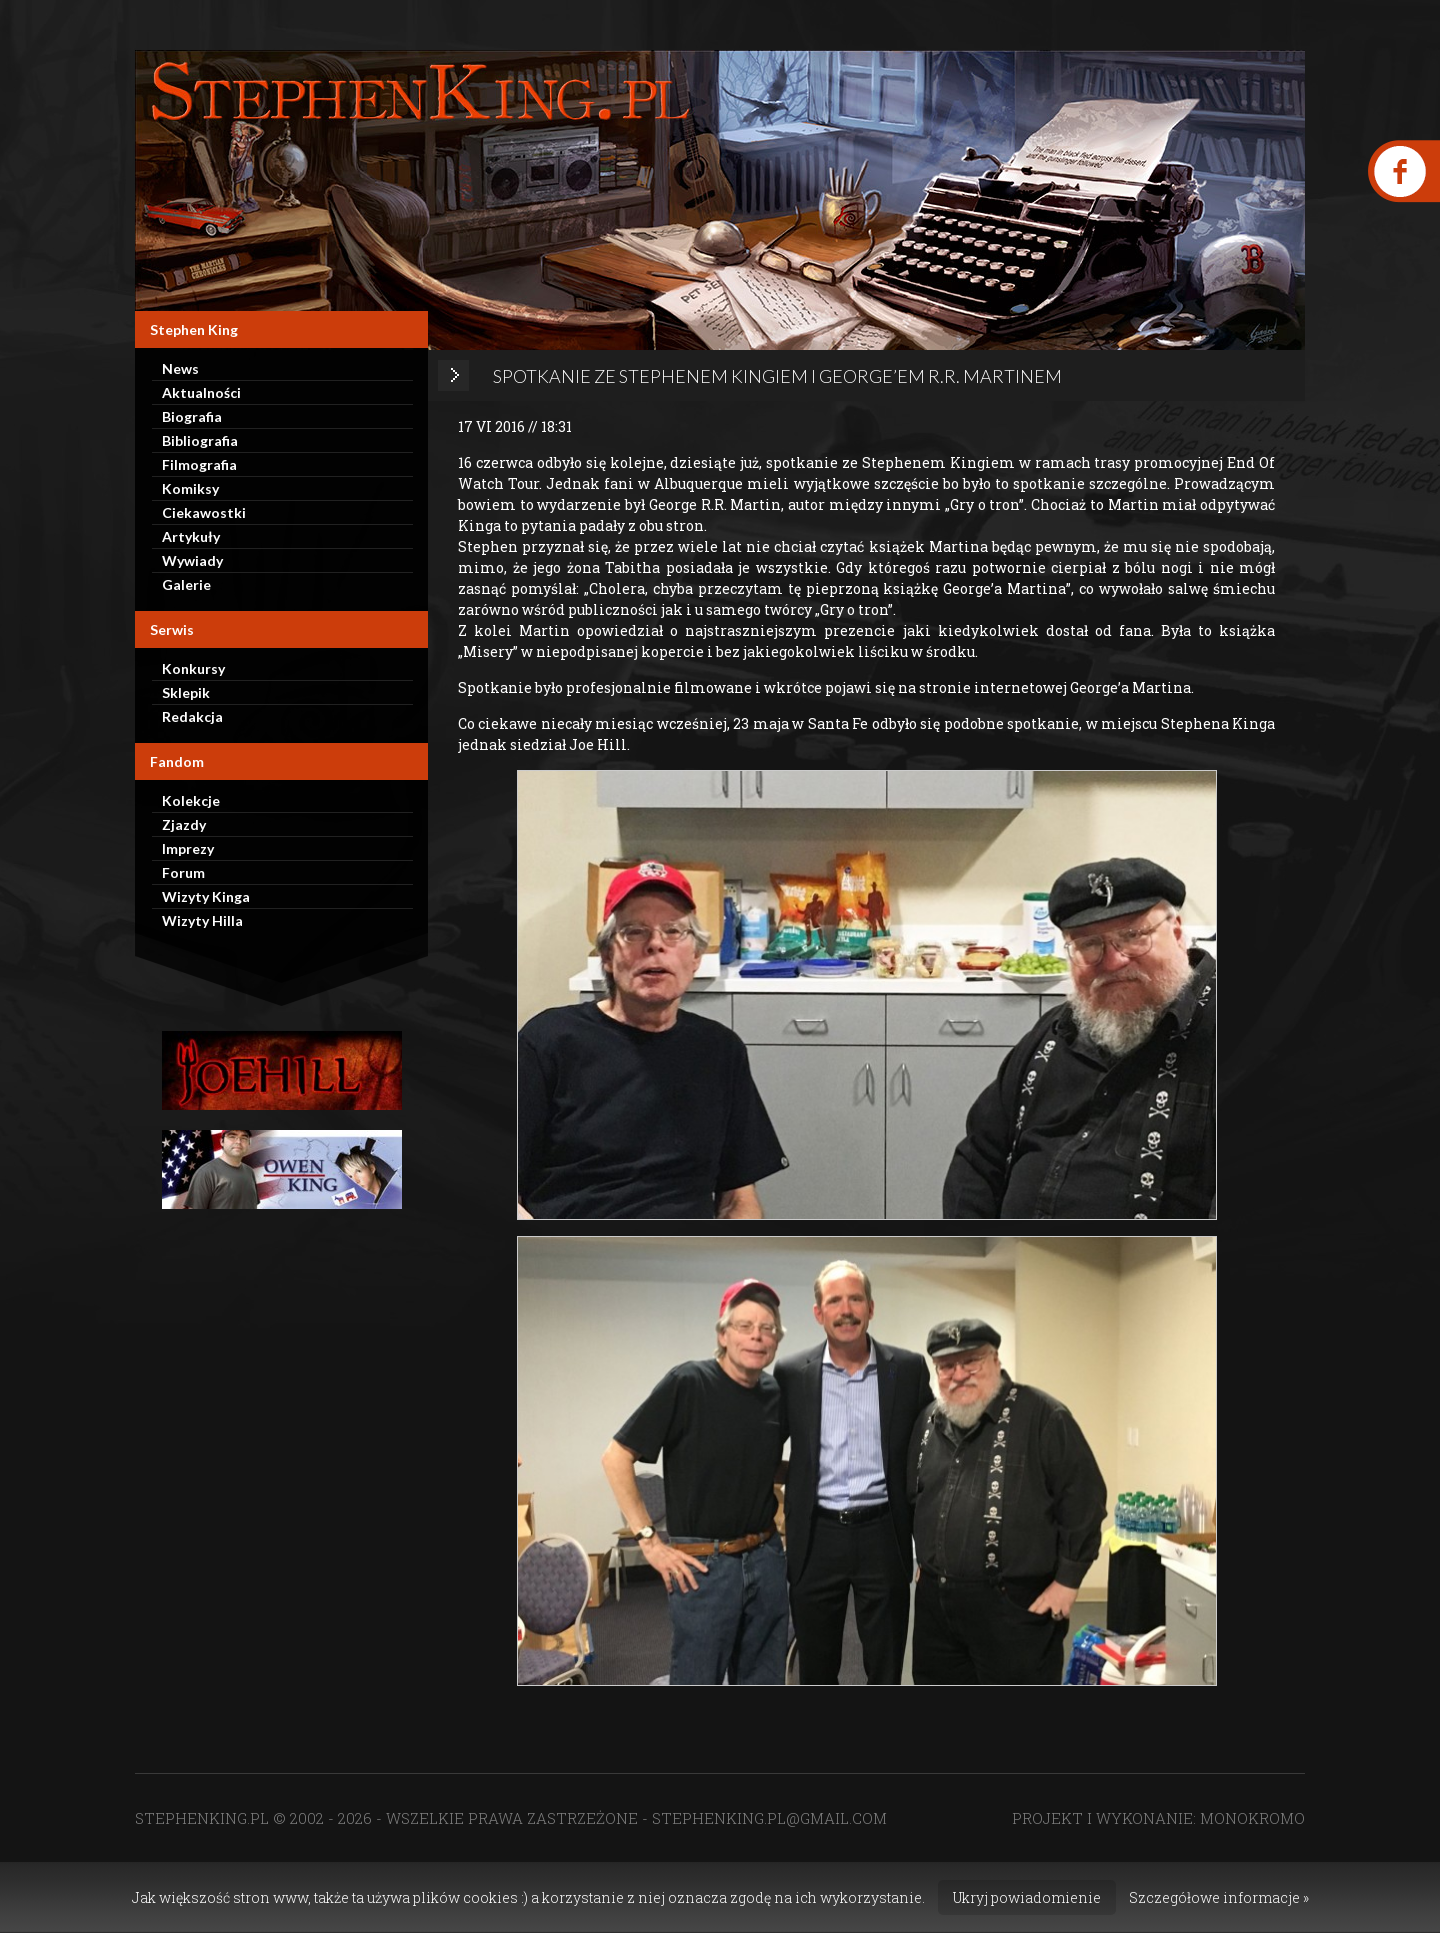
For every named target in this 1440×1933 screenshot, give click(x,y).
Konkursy (193, 668)
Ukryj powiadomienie (1027, 1897)
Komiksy (190, 488)
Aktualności (201, 392)
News (180, 368)
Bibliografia (200, 440)
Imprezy (188, 848)
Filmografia (199, 464)
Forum (183, 872)
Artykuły (191, 536)
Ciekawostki (204, 512)
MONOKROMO (1252, 1818)
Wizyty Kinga (206, 896)
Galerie (186, 584)
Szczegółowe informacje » (1219, 1897)
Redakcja (192, 716)
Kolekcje (191, 800)
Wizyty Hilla (202, 920)
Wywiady (192, 560)
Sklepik (186, 692)
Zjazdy (184, 824)
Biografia (192, 416)
